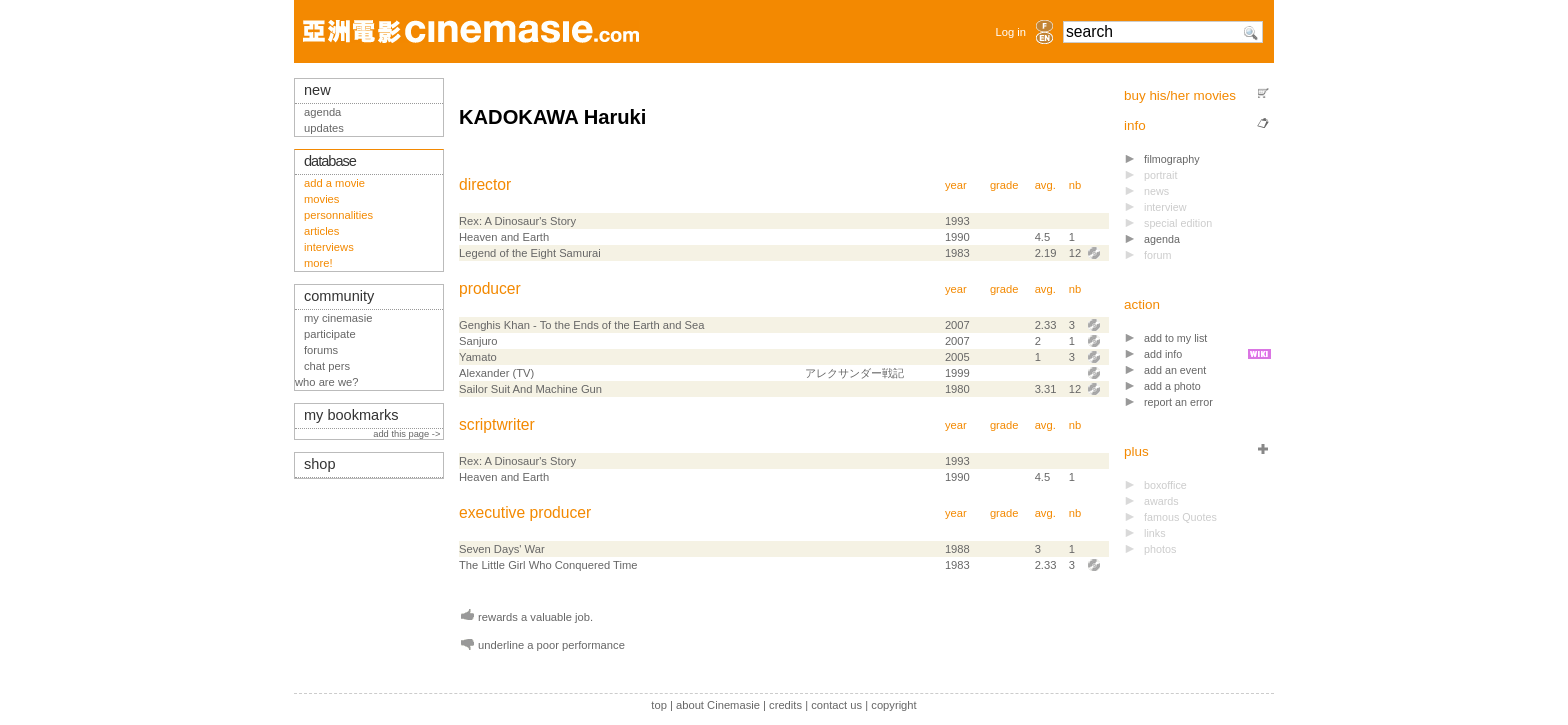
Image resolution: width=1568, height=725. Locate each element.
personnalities (338, 215)
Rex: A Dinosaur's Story (517, 221)
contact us (836, 705)
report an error (1178, 402)
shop (320, 464)
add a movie (334, 183)
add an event (1175, 370)
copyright (893, 705)
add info (1163, 354)
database (330, 161)
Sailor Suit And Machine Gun (530, 389)
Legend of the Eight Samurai (530, 253)
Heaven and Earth (504, 237)
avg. (1045, 185)
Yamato (478, 357)
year (956, 185)
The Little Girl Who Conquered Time (548, 565)
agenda (1162, 239)
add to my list (1175, 338)
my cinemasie (338, 318)
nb (1075, 185)
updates (324, 128)
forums (321, 350)
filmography (1172, 159)
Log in (1011, 32)
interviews (329, 247)
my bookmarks (351, 415)
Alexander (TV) (496, 373)
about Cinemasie (718, 705)
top (659, 705)
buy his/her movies (1180, 95)
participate (330, 334)
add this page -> (408, 434)
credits (785, 705)
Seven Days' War (502, 549)
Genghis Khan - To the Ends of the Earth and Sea (581, 325)
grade (1004, 185)
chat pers (327, 366)
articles (321, 231)
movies (321, 199)
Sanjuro (478, 341)
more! (318, 263)
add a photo (1172, 386)
